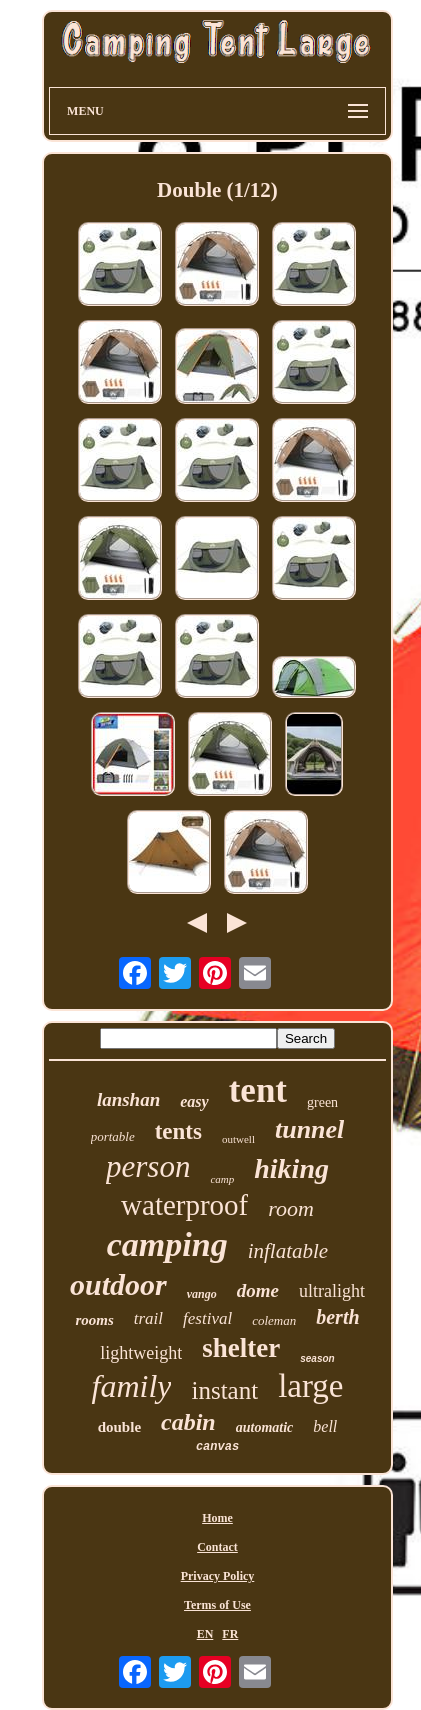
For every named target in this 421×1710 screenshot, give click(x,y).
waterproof (184, 1205)
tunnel (309, 1129)
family (131, 1386)
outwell (238, 1139)
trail (148, 1318)
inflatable (288, 1251)
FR (230, 1634)
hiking (291, 1168)
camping (167, 1244)
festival (207, 1318)
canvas (217, 1447)
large (310, 1386)
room (291, 1208)
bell (325, 1426)
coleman (274, 1320)
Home (217, 1518)
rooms (94, 1320)
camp (222, 1179)
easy (194, 1101)
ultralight (332, 1291)
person (148, 1166)
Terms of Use (217, 1605)
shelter (241, 1348)
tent (258, 1090)
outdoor (118, 1284)
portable (113, 1136)
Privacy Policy (218, 1576)
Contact (217, 1547)
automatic (265, 1427)
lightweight (141, 1353)
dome (258, 1290)
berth (337, 1317)
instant (224, 1390)
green (322, 1102)
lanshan (128, 1099)
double (119, 1427)
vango (202, 1294)
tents (178, 1131)
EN (205, 1634)
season (317, 1358)
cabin (188, 1422)
